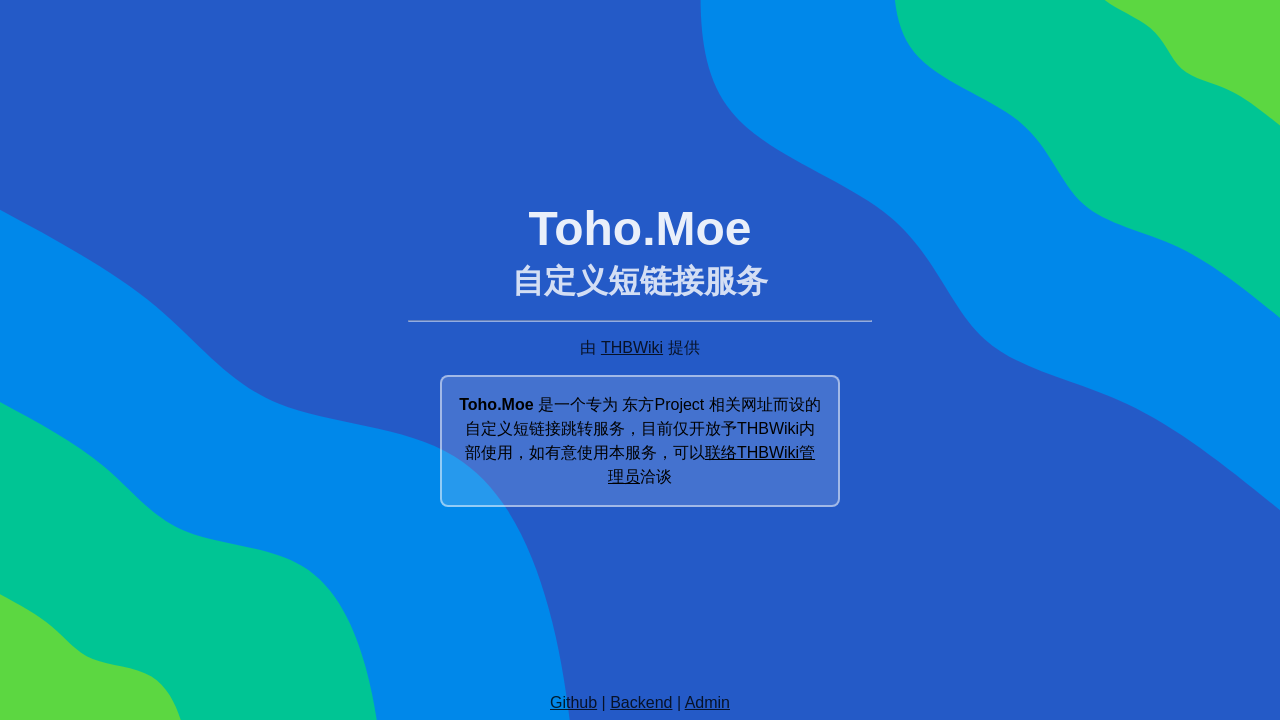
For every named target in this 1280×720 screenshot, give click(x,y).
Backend (641, 702)
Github (573, 702)
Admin (707, 702)
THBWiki (632, 347)
